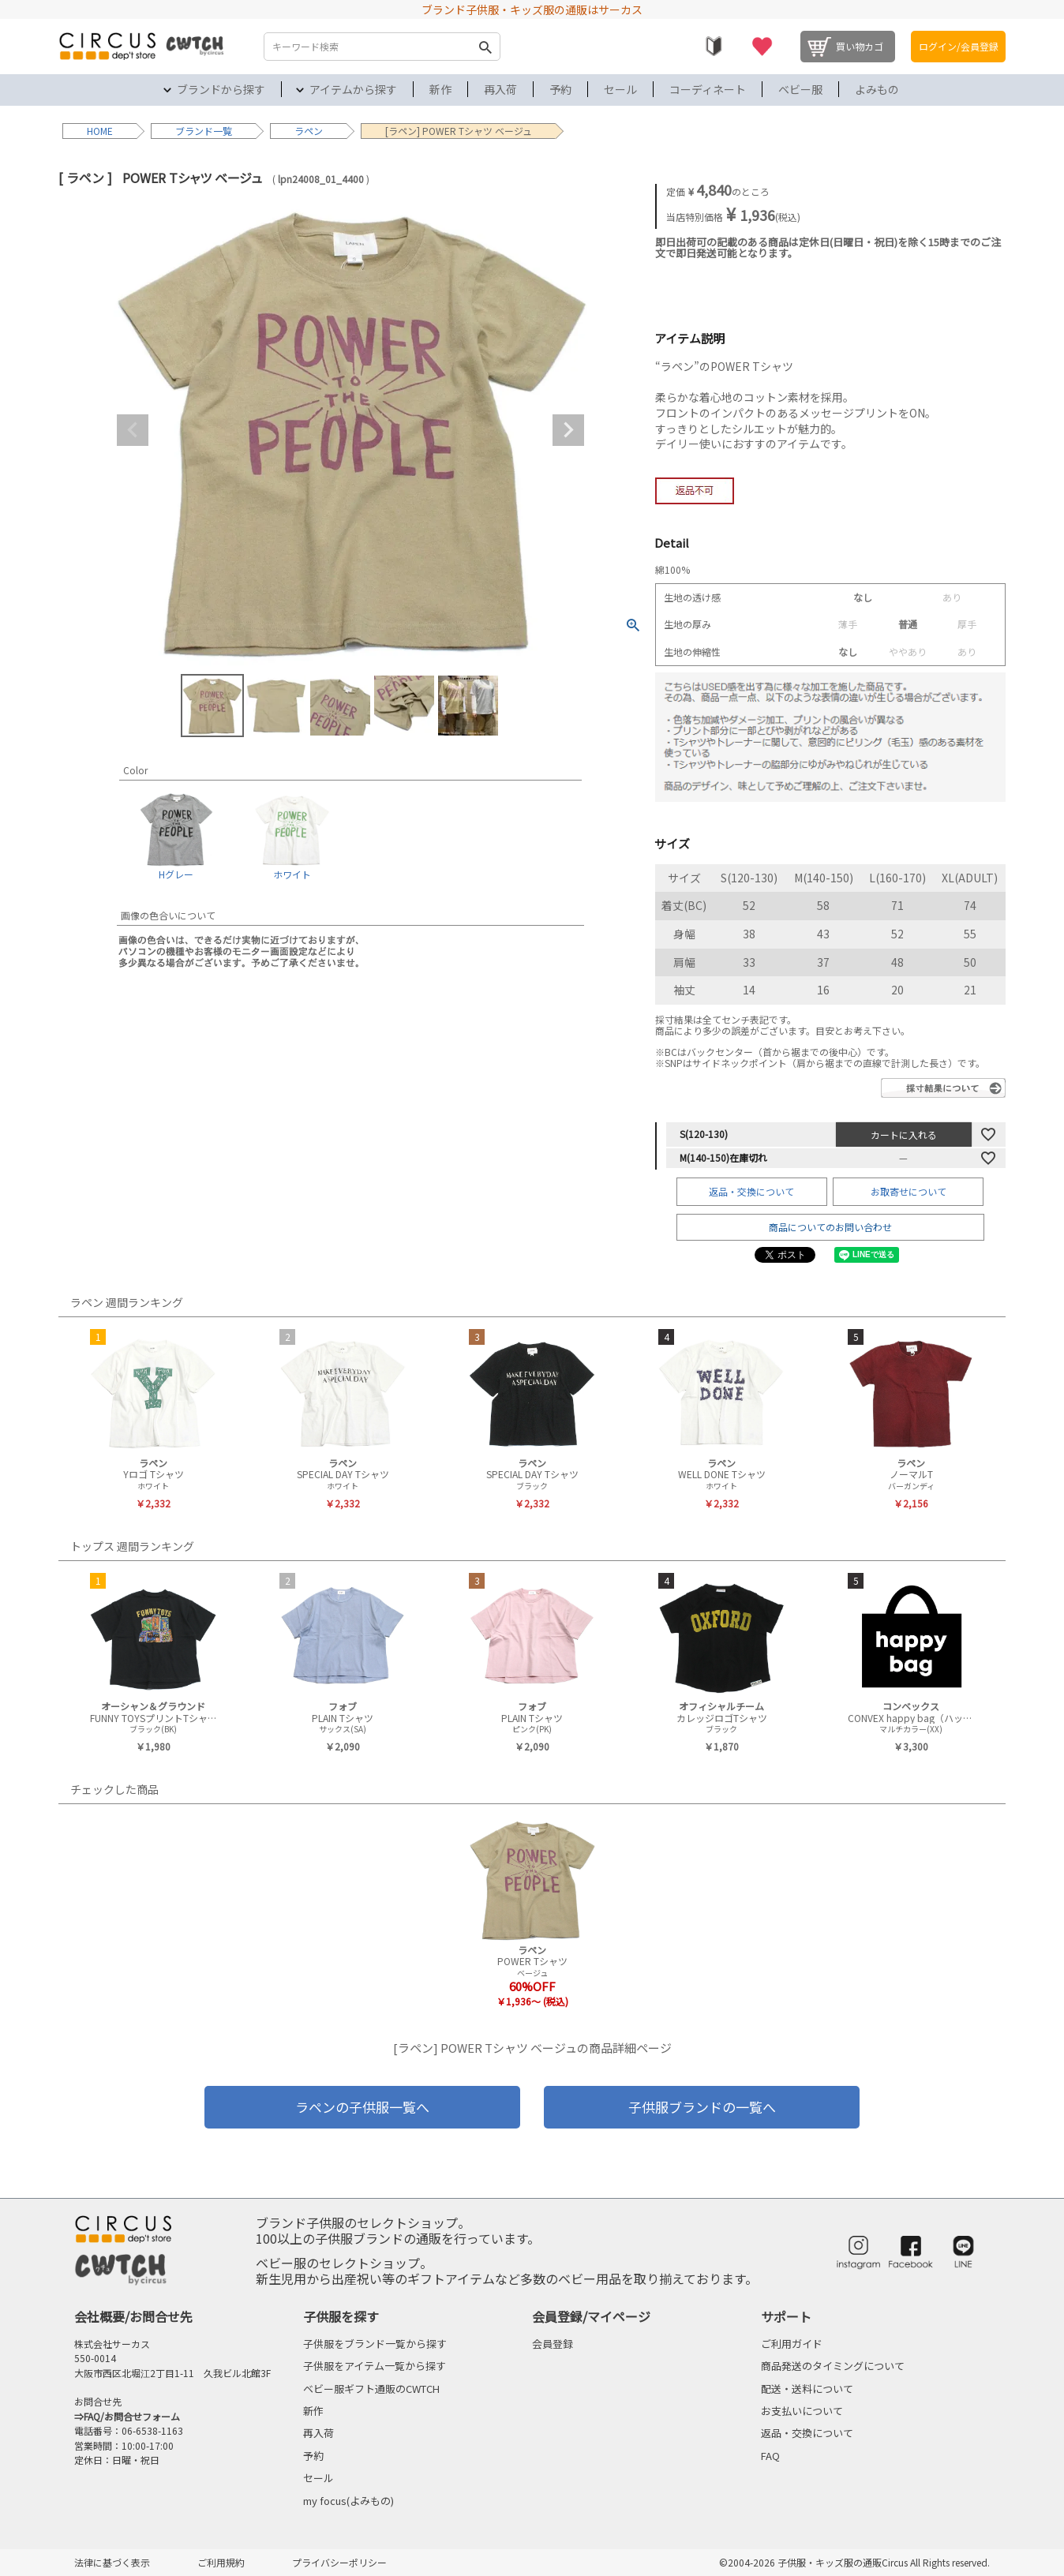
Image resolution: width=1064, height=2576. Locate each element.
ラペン (308, 130)
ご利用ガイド (791, 2343)
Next (568, 430)
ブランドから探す (221, 89)
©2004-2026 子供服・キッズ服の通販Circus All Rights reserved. (854, 2562)
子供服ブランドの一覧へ (702, 2107)
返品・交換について (751, 1191)
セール (620, 89)
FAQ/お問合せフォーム (132, 2416)
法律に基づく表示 (112, 2562)
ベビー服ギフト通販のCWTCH (371, 2388)
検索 (484, 46)
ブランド (194, 130)
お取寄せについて (908, 1191)
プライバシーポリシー (339, 2562)
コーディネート (707, 89)
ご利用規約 (221, 2562)
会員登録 (552, 2343)
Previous (132, 430)
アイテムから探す (353, 89)
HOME (100, 130)
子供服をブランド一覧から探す (375, 2343)
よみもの (877, 89)
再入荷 (500, 89)
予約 (560, 89)
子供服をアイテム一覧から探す (374, 2365)
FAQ (770, 2455)
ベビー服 (800, 89)
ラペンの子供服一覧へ (362, 2107)
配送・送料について (807, 2388)
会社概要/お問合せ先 (133, 2316)
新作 (440, 89)
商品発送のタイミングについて (833, 2365)
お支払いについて (802, 2410)
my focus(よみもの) (348, 2500)
